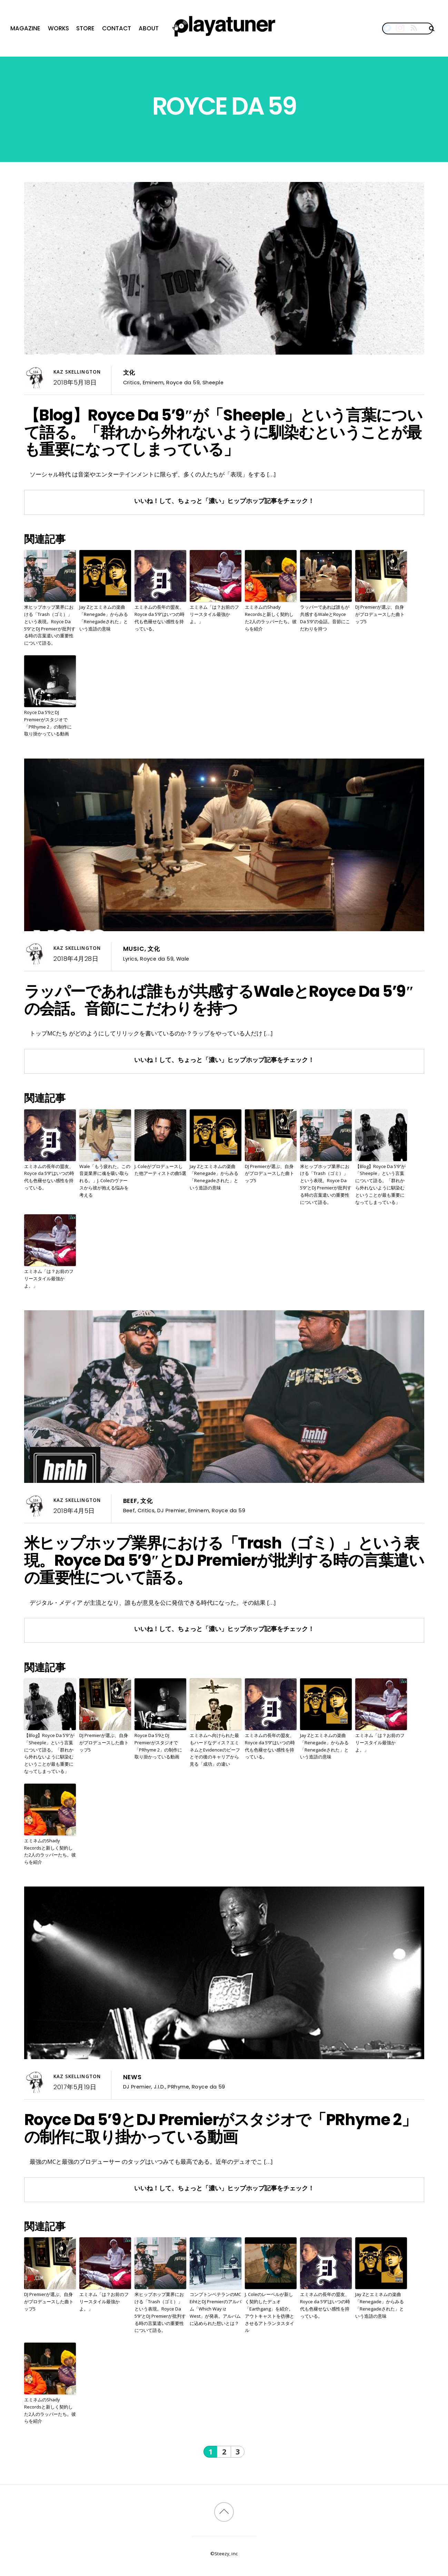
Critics (131, 382)
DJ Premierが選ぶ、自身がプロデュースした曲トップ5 (380, 614)
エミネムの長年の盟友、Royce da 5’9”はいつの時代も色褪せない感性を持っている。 (160, 617)
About (149, 28)
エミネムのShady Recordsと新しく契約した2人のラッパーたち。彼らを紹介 (271, 617)
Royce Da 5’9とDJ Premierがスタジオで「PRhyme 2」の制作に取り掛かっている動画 (48, 723)
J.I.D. (159, 2086)
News (132, 2077)
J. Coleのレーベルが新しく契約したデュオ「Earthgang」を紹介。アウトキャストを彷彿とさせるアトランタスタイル (269, 2312)
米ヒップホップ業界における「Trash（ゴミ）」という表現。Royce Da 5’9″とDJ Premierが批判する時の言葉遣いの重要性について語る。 (50, 625)
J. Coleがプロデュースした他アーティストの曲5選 (160, 1170)
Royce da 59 (183, 382)
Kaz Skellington (77, 372)
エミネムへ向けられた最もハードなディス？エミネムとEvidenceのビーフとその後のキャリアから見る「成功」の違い (215, 1749)
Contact (116, 28)
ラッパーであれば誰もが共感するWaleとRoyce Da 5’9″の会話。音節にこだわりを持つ (325, 617)
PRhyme (178, 2086)
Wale (182, 958)
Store (85, 28)
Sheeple (212, 382)
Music (134, 949)
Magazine (25, 28)
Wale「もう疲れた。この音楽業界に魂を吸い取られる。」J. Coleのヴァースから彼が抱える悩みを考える (104, 1180)
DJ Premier (171, 1510)
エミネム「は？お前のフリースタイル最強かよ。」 (214, 614)
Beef (130, 1501)
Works (58, 28)
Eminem (153, 382)
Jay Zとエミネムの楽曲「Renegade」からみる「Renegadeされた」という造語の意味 (103, 617)
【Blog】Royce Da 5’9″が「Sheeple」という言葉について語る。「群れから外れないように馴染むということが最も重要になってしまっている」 (223, 432)
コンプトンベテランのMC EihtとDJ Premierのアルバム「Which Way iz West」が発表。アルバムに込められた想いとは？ (215, 2308)
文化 (129, 372)
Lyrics (130, 958)
